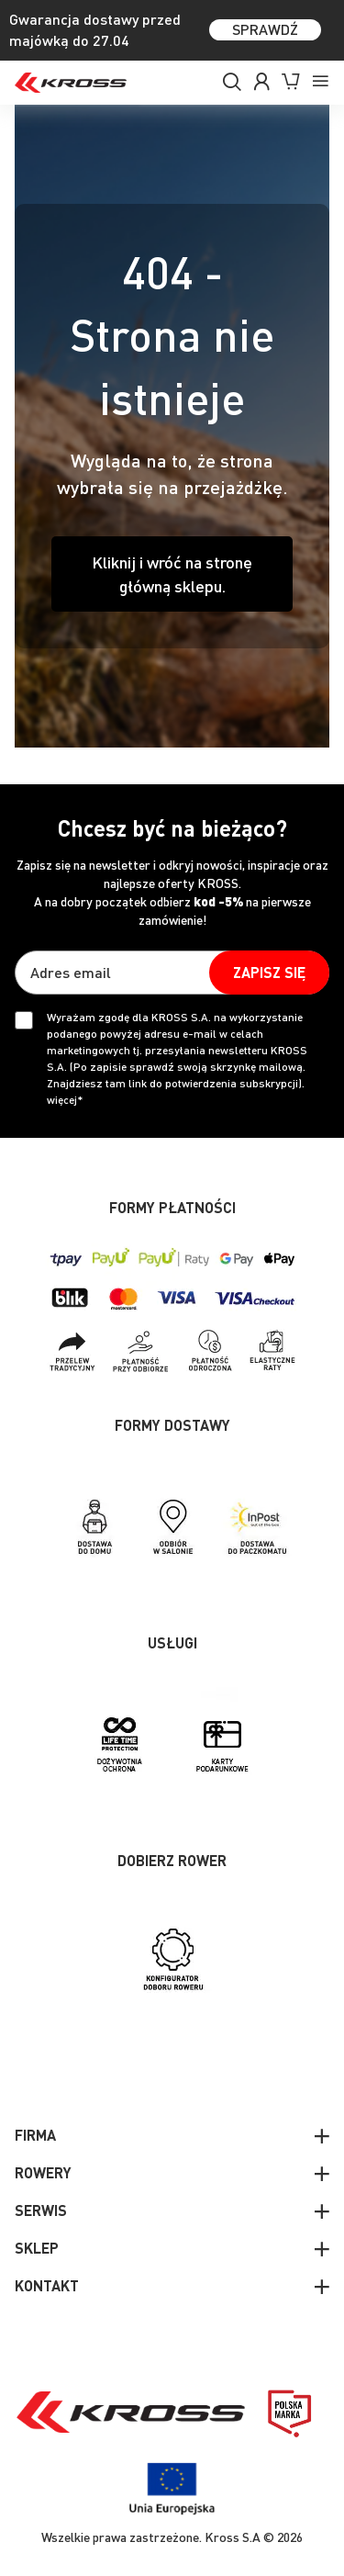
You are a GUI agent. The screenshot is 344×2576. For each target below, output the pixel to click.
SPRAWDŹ (265, 29)
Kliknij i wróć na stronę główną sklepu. (172, 573)
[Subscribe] (269, 973)
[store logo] (71, 83)
